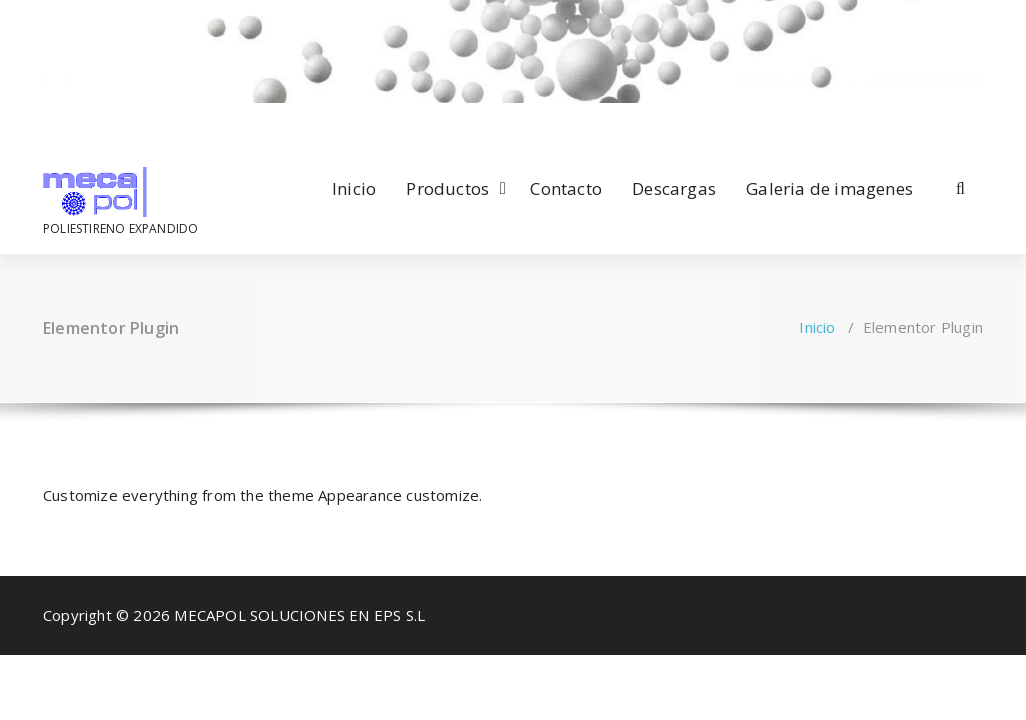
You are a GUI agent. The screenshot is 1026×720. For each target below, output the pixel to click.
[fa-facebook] (45, 122)
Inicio (354, 188)
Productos (447, 188)
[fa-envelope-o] (70, 122)
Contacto (566, 188)
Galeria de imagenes (829, 188)
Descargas (674, 188)
